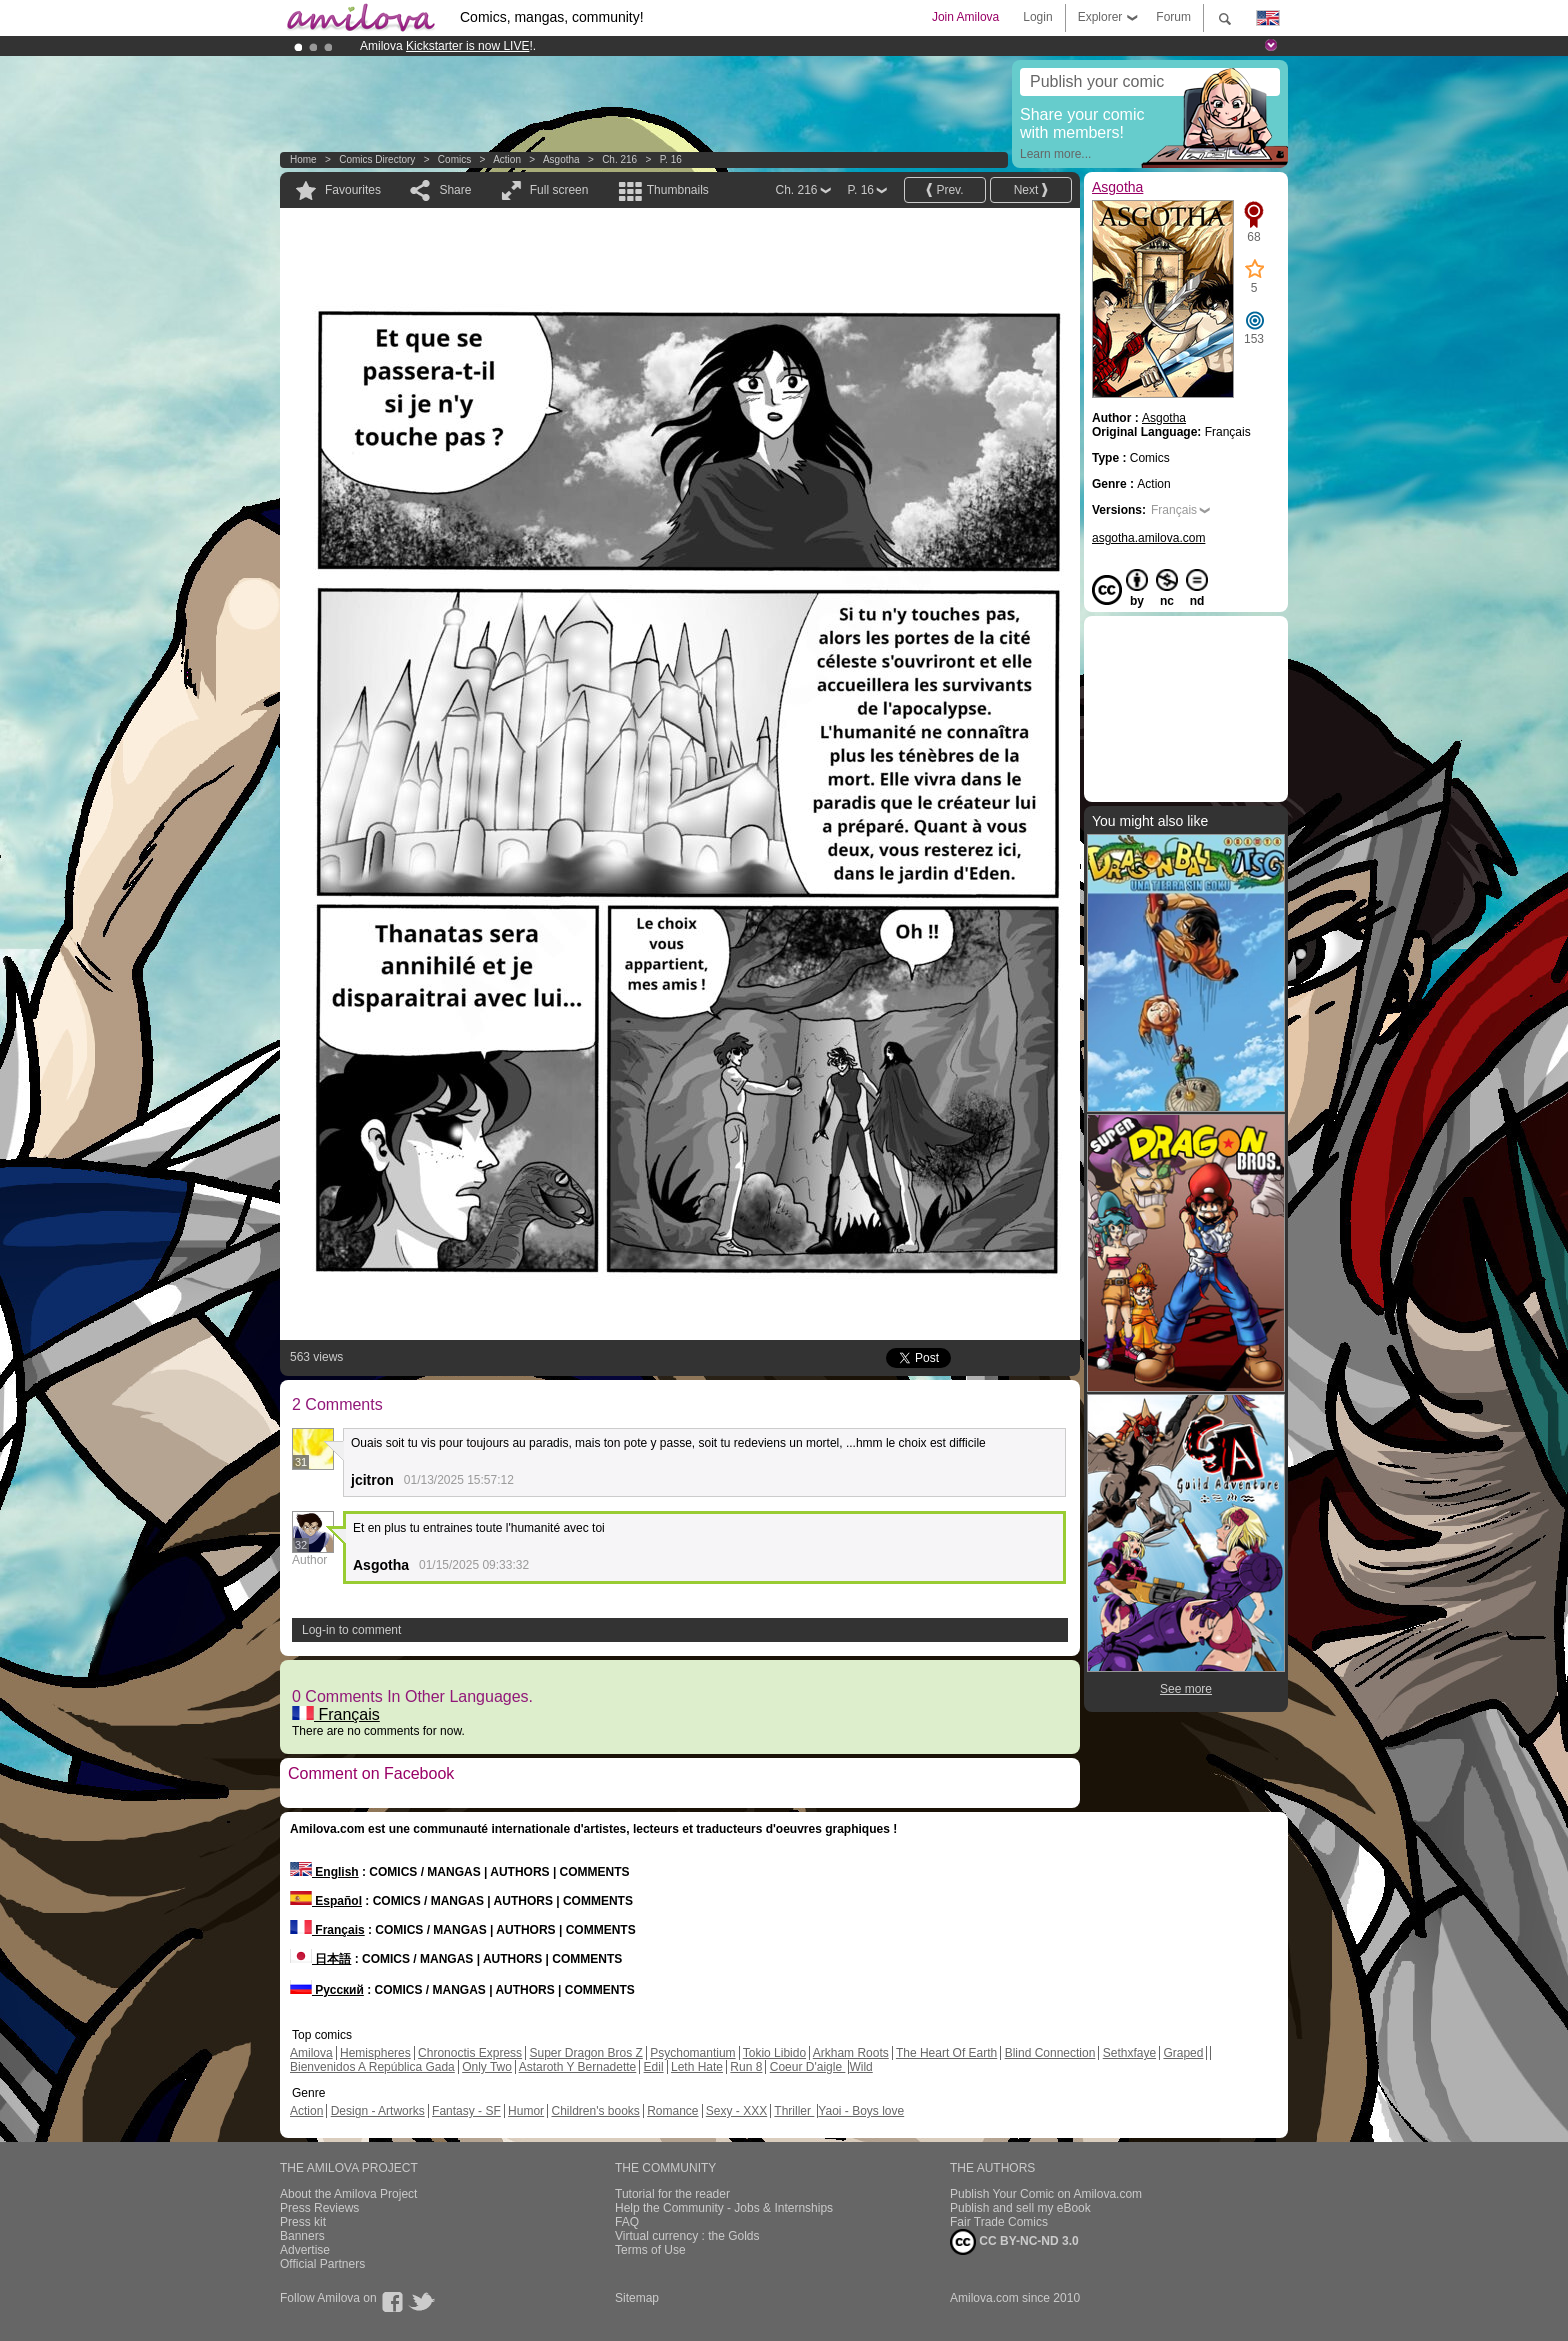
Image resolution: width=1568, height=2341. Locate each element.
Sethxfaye (1129, 2053)
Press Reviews (319, 2208)
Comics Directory (377, 159)
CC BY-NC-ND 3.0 (1014, 2242)
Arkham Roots (851, 2053)
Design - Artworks (378, 2111)
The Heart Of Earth (946, 2053)
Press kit (303, 2222)
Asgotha (561, 159)
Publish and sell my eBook (1020, 2208)
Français (336, 1714)
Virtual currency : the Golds (687, 2236)
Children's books (595, 2111)
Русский (327, 1990)
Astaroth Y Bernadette (578, 2067)
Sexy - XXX (736, 2111)
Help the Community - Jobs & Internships (724, 2208)
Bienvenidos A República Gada (372, 2067)
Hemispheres (375, 2053)
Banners (302, 2236)
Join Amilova (965, 17)
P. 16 (671, 159)
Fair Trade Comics (999, 2222)
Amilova (311, 2053)
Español (326, 1901)
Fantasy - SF (466, 2111)
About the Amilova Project (348, 2194)
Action (507, 159)
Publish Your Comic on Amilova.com (1046, 2194)
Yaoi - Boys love (861, 2111)
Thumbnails (678, 190)
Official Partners (322, 2264)
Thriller (794, 2111)
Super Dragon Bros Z (585, 2053)
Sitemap (637, 2298)
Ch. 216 (619, 159)
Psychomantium (692, 2053)
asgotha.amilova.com (1148, 538)
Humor (526, 2111)
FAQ (627, 2222)
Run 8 (746, 2067)
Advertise (305, 2250)
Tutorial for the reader (672, 2194)
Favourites (353, 190)
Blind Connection (1050, 2053)
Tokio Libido (774, 2053)
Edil (654, 2067)
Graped (1183, 2053)
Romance (672, 2111)
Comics (454, 159)
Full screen (559, 190)
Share (455, 190)
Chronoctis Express (470, 2053)
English (324, 1872)
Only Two (487, 2067)
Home (303, 159)
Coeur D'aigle (808, 2067)
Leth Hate (697, 2067)
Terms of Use (650, 2250)
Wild (860, 2067)
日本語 (320, 1959)
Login (1037, 17)
